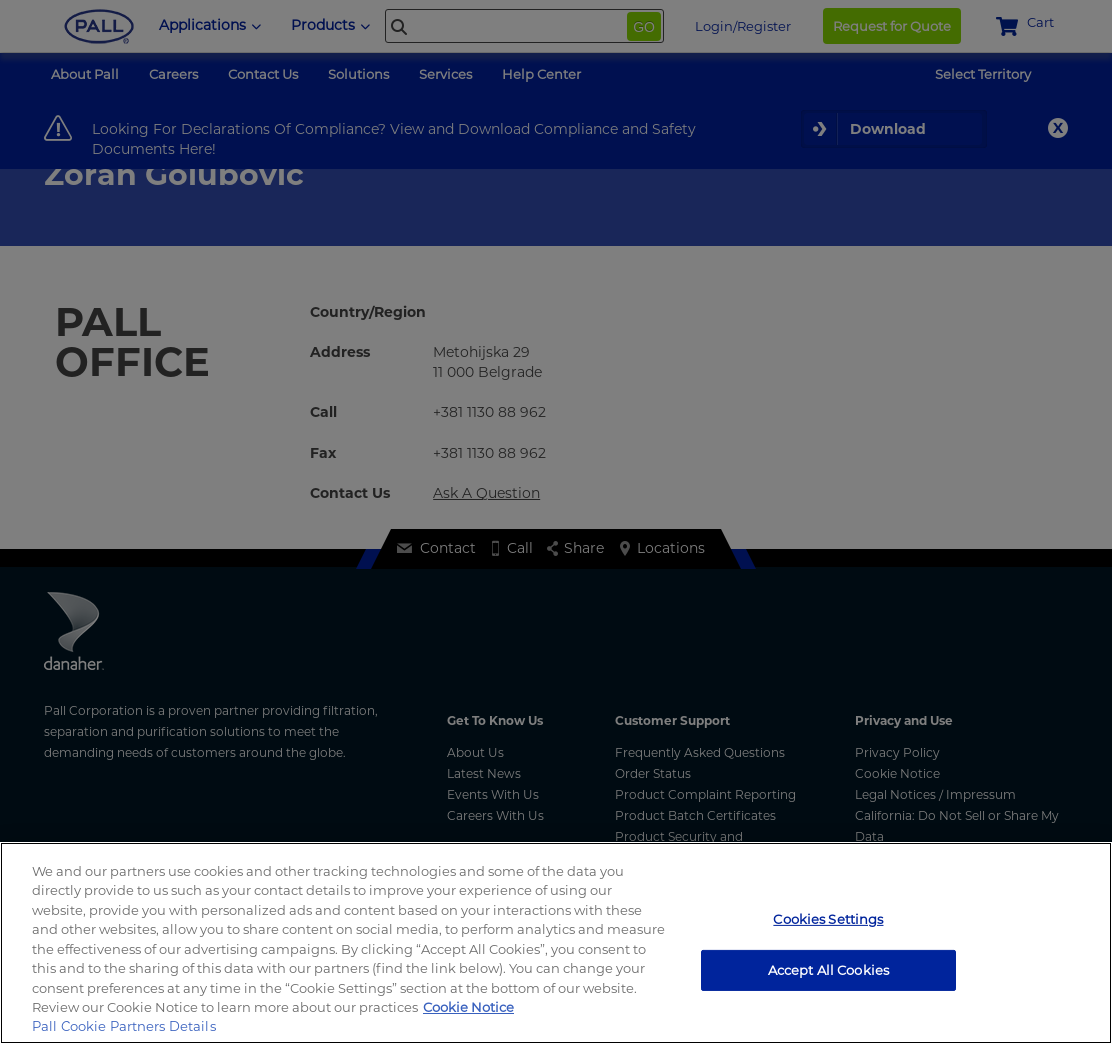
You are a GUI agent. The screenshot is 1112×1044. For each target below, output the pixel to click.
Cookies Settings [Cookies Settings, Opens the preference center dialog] (828, 919)
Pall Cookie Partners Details (124, 1026)
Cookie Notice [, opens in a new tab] (468, 1007)
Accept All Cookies (828, 969)
